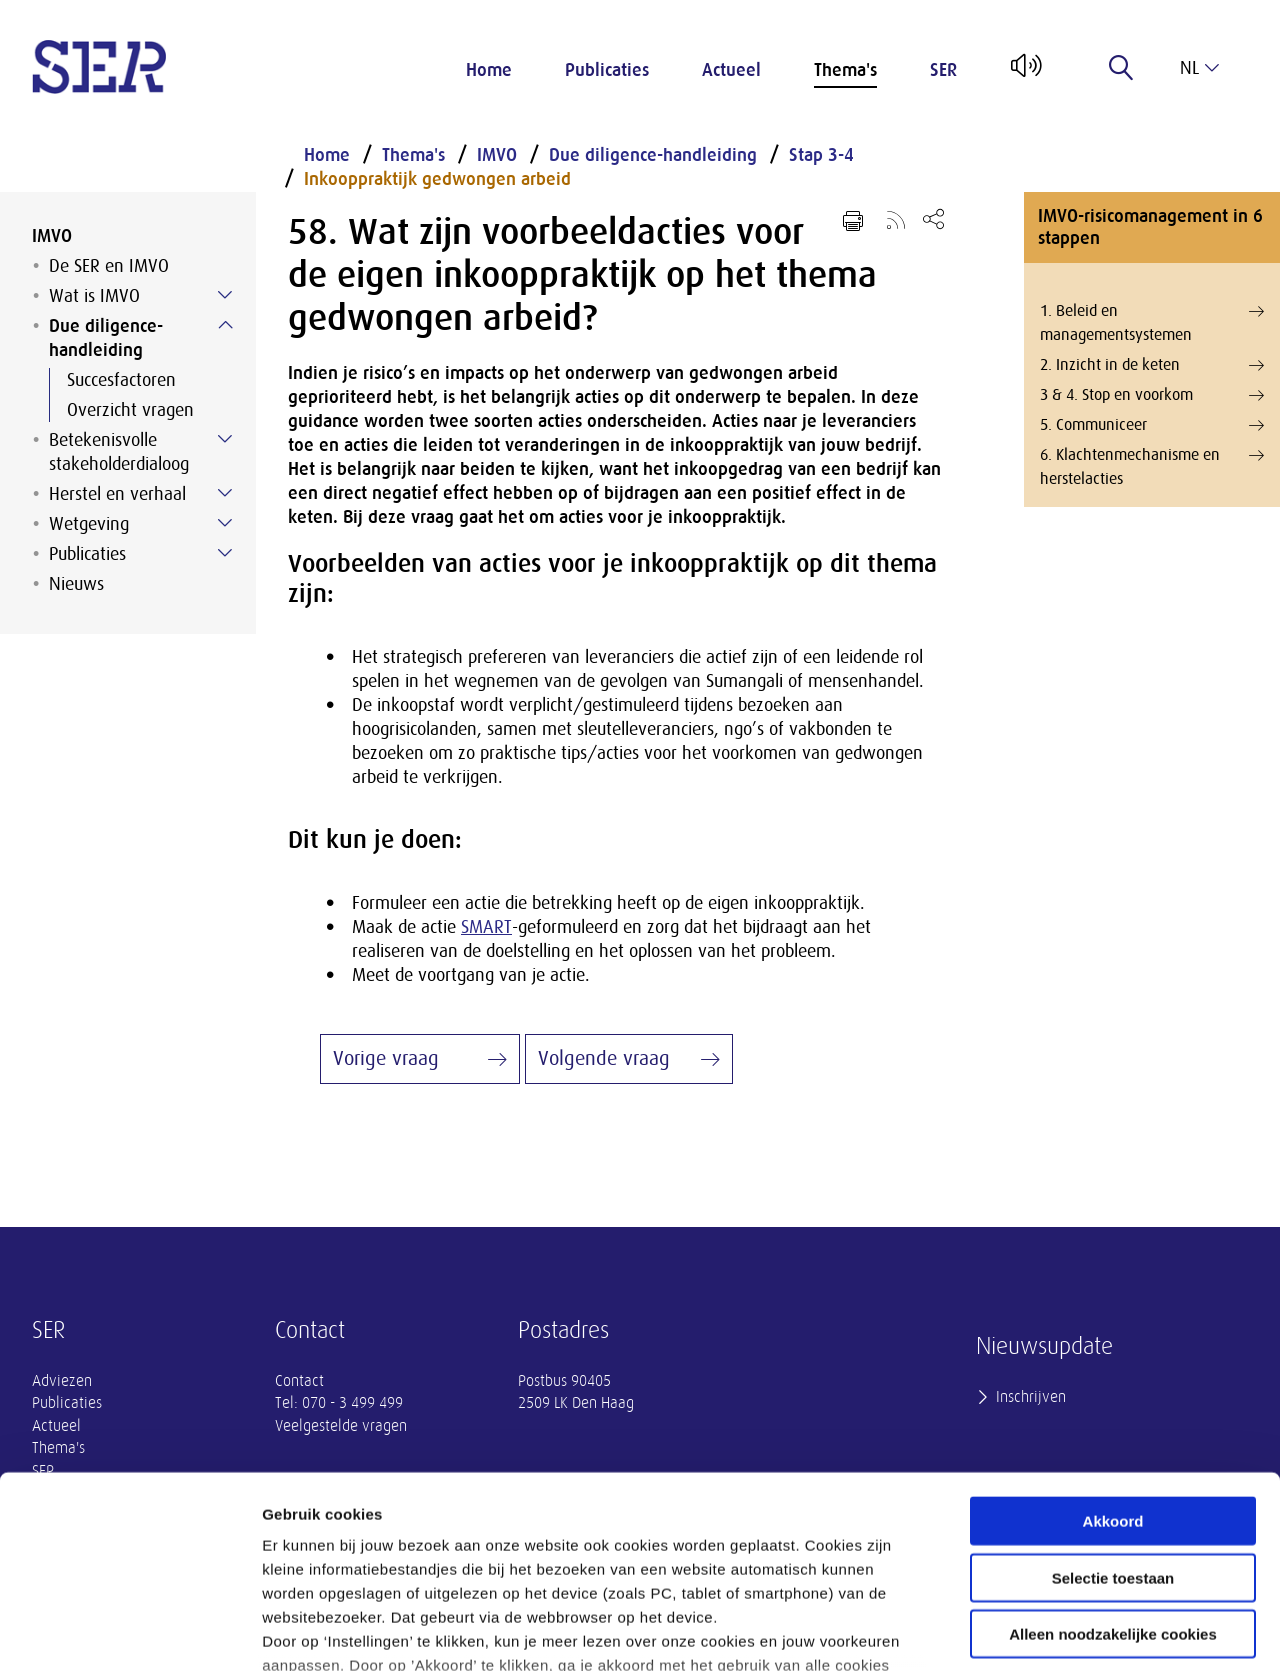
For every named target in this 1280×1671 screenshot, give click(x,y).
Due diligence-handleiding (106, 338)
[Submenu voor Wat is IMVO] (225, 295)
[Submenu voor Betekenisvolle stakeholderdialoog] (225, 439)
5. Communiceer (1152, 425)
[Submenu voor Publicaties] (225, 553)
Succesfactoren (121, 380)
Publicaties (607, 70)
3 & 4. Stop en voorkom (1152, 395)
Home (489, 70)
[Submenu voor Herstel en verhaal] (225, 493)
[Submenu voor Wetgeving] (225, 523)
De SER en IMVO (109, 266)
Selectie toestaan (1113, 1417)
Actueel (731, 70)
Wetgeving (89, 524)
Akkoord (1113, 1361)
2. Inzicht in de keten (1152, 365)
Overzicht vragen (130, 410)
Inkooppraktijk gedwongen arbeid (437, 179)
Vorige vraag (386, 1058)
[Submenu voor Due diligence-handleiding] (225, 325)
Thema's (845, 70)
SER (943, 70)
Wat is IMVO (94, 296)
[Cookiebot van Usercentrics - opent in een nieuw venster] (129, 1632)
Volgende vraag (604, 1058)
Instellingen (1075, 1631)
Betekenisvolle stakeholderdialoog (119, 452)
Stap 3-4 (821, 155)
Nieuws (76, 584)
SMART (486, 927)
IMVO (52, 236)
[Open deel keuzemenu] (933, 218)
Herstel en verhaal (117, 494)
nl (1199, 68)
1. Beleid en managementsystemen (1152, 321)
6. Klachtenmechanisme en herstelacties (1152, 465)
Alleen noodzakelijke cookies (1113, 1474)
